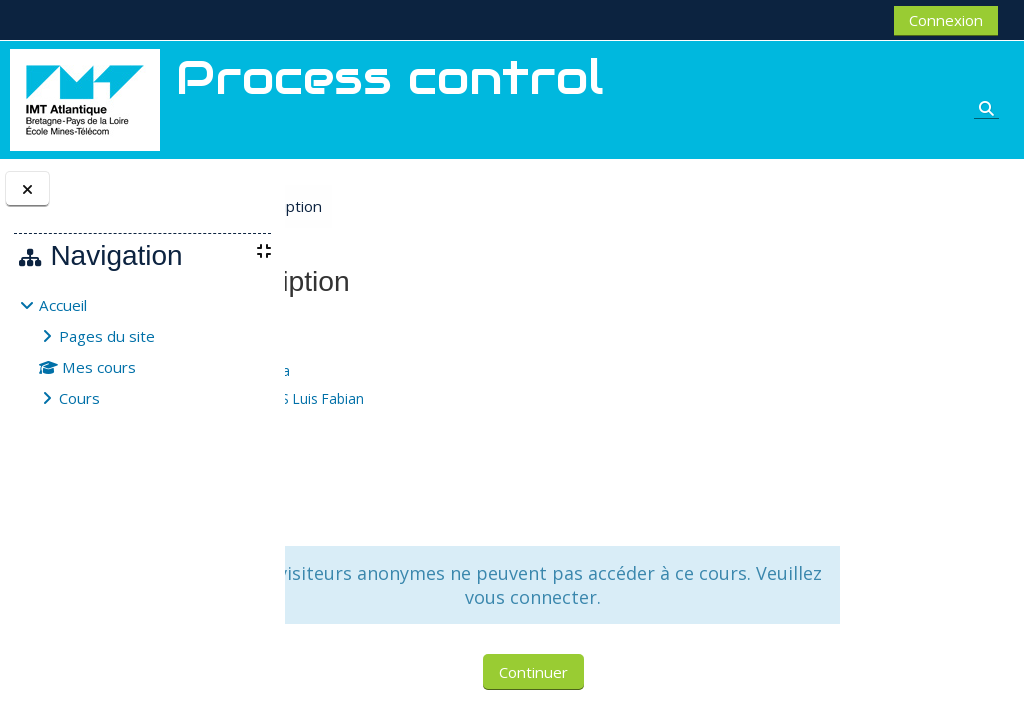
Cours (79, 398)
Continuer (644, 672)
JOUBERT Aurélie (448, 426)
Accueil (63, 305)
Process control (368, 328)
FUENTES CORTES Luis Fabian (490, 398)
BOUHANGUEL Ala (453, 370)
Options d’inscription (462, 206)
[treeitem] (142, 351)
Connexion (946, 20)
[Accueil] (85, 98)
